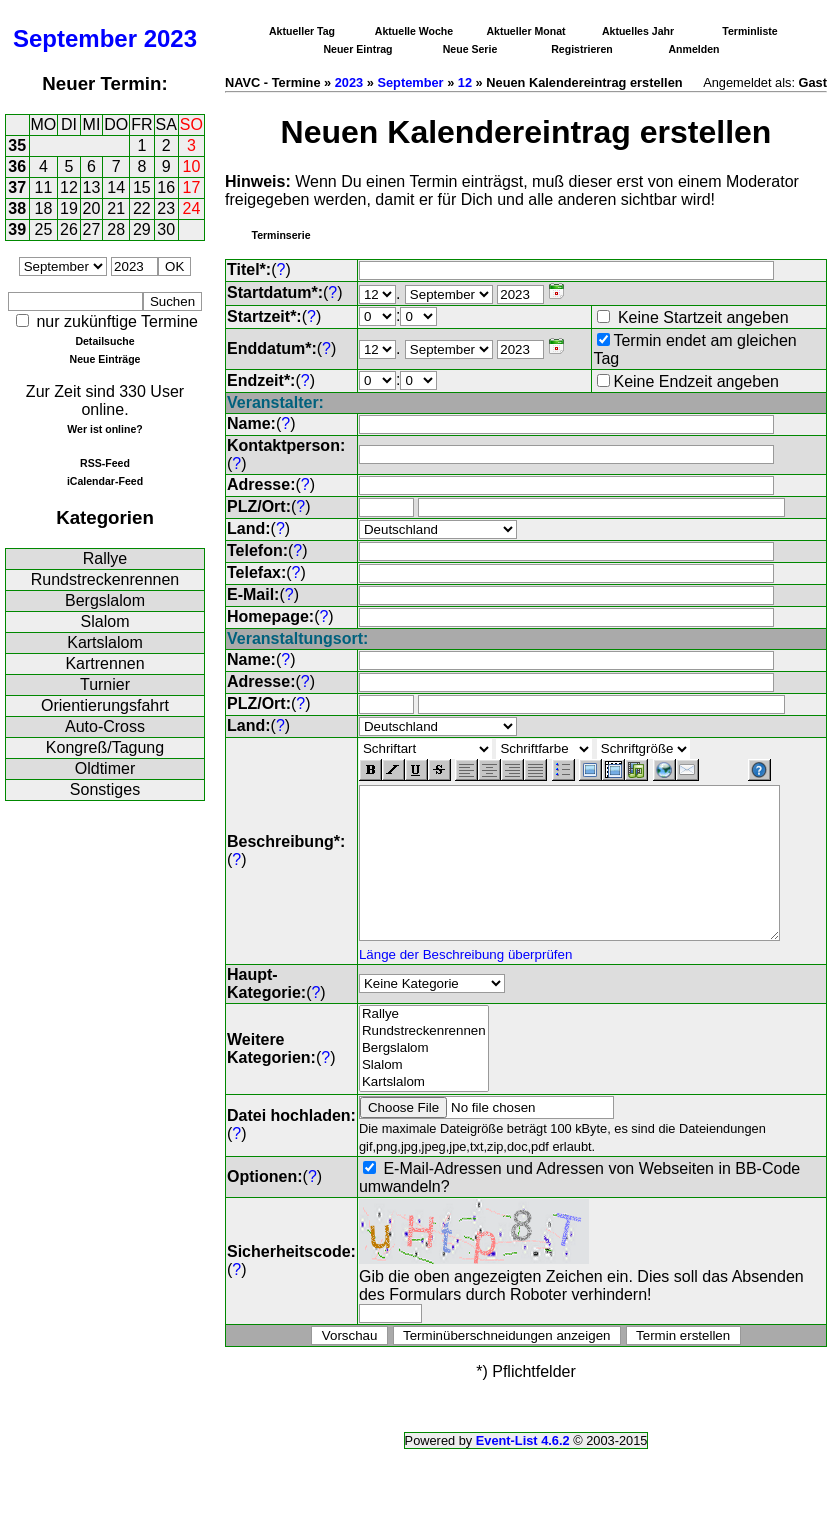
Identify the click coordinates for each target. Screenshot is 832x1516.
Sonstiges (105, 789)
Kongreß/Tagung (105, 747)
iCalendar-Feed (105, 481)
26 (69, 229)
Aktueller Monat (525, 31)
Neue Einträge (105, 359)
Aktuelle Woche (414, 31)
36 (17, 166)
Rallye (105, 558)
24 (192, 208)
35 (17, 145)
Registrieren (582, 49)
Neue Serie (470, 49)
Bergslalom (105, 600)
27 (92, 229)
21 (116, 208)
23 (166, 208)
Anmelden (694, 49)
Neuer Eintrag (357, 49)
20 (92, 208)
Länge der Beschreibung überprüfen (465, 967)
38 (17, 208)
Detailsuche (104, 341)
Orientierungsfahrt (105, 705)
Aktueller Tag (302, 31)
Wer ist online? (104, 429)
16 (166, 187)
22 (142, 208)
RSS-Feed (105, 463)
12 (69, 187)
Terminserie (280, 235)
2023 (170, 38)
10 (192, 166)
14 (116, 187)
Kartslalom (105, 642)
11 (44, 187)
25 (44, 229)
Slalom (105, 621)
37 (17, 187)
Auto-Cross (105, 726)
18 (44, 208)
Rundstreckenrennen (105, 579)
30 (166, 229)
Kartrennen (104, 663)
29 (142, 229)
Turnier (105, 684)
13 (92, 187)
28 (116, 229)
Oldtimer (105, 768)
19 (69, 208)
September (75, 38)
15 (142, 187)
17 (192, 187)
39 (17, 229)
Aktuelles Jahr (638, 31)
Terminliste (749, 31)
